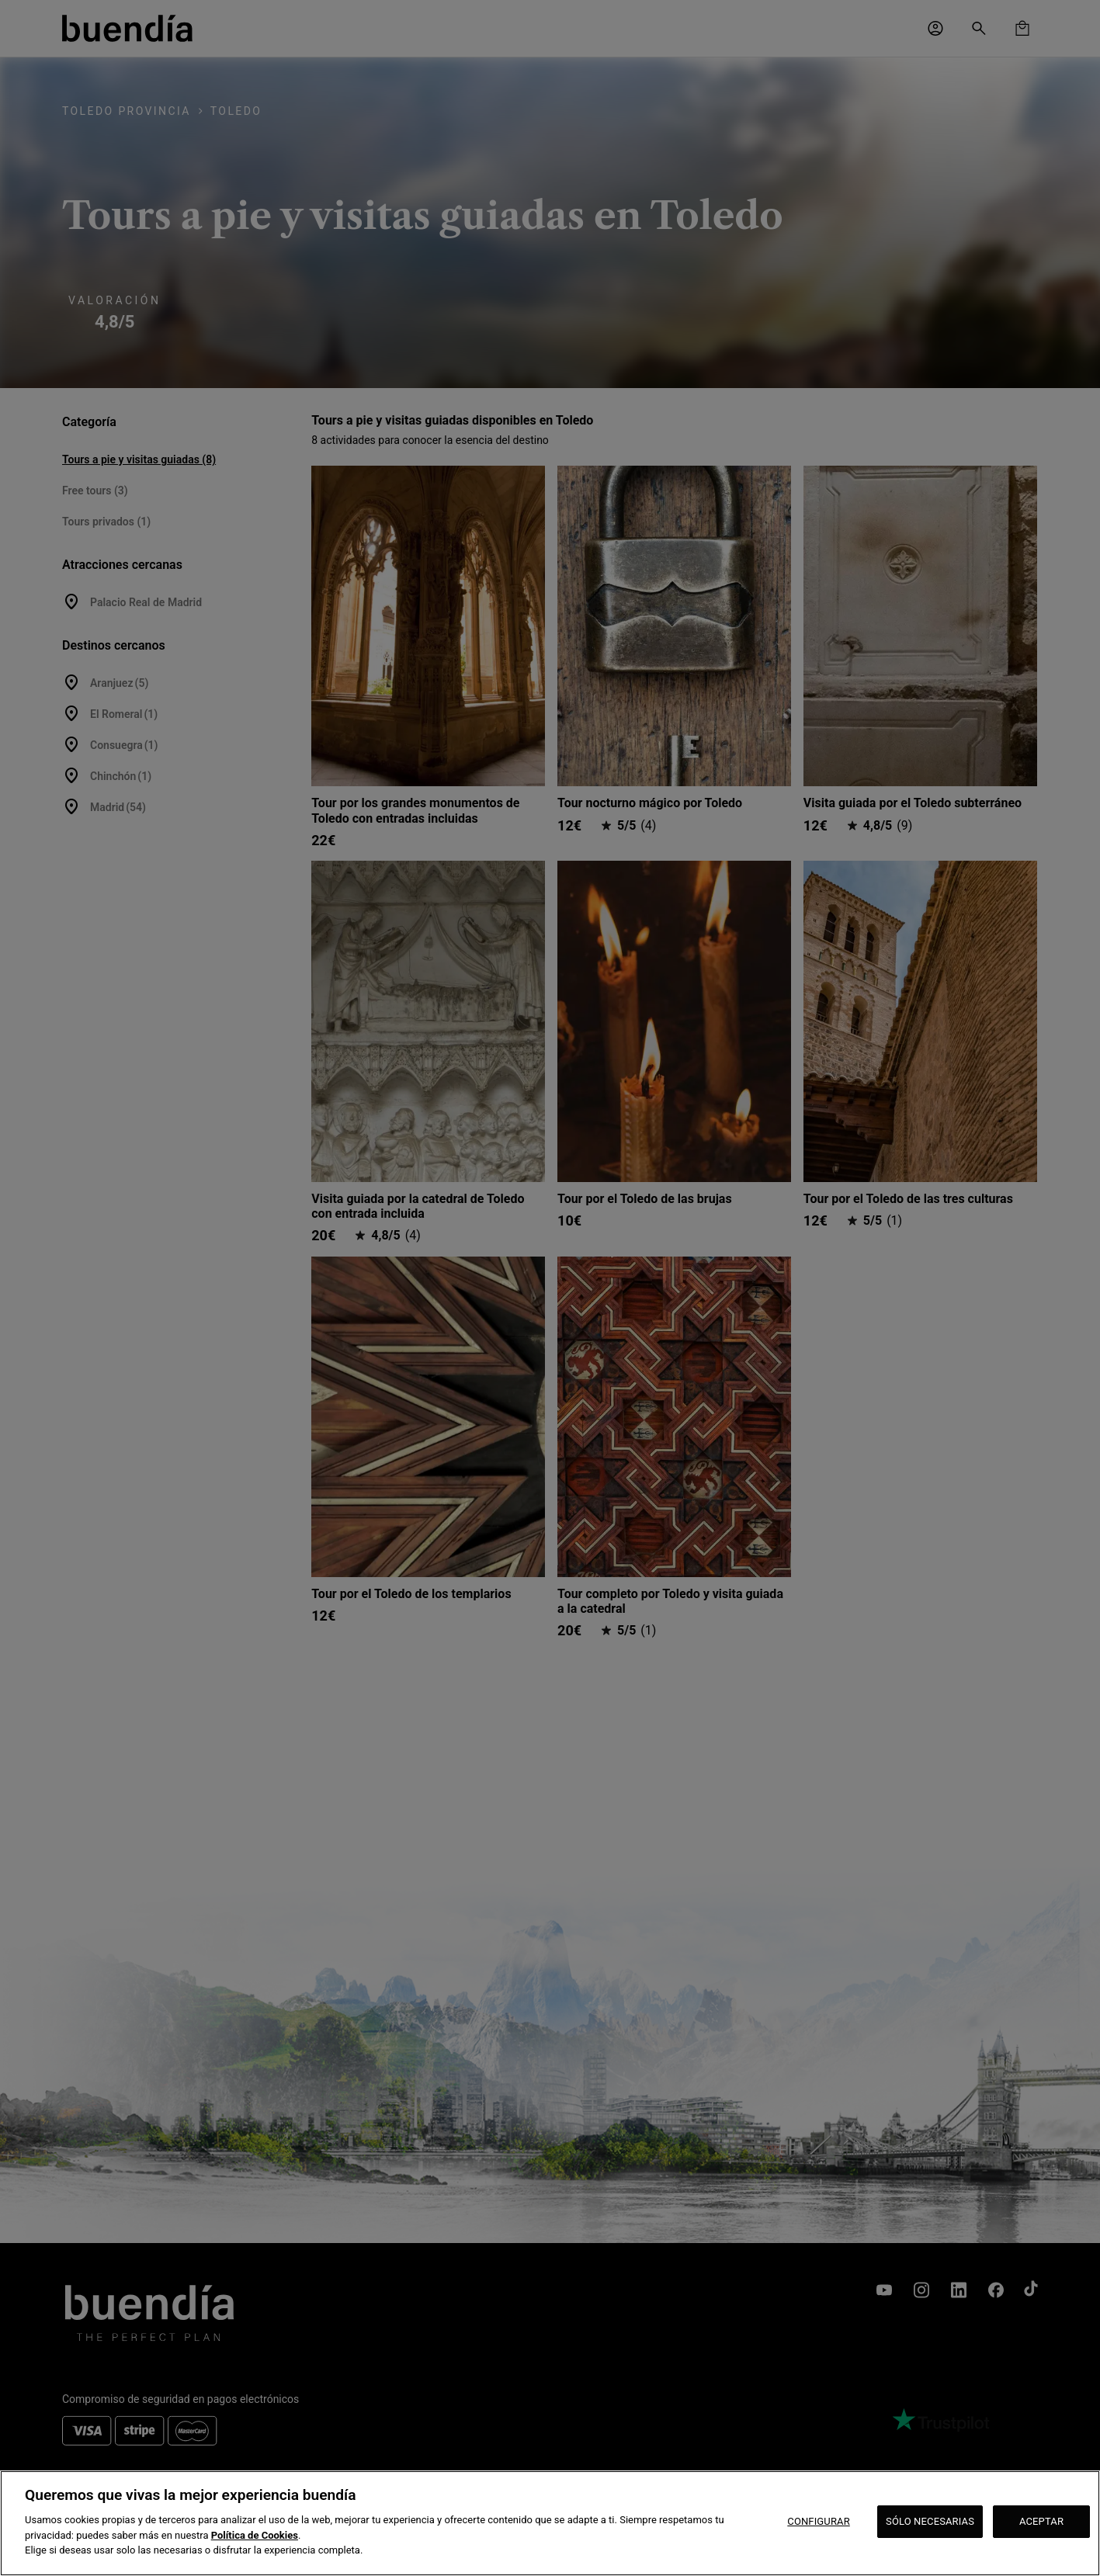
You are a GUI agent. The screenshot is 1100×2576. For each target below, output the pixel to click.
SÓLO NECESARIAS (930, 2521)
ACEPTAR (1041, 2521)
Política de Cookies (254, 2535)
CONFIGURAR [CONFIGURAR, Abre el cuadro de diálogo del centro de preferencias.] (818, 2521)
